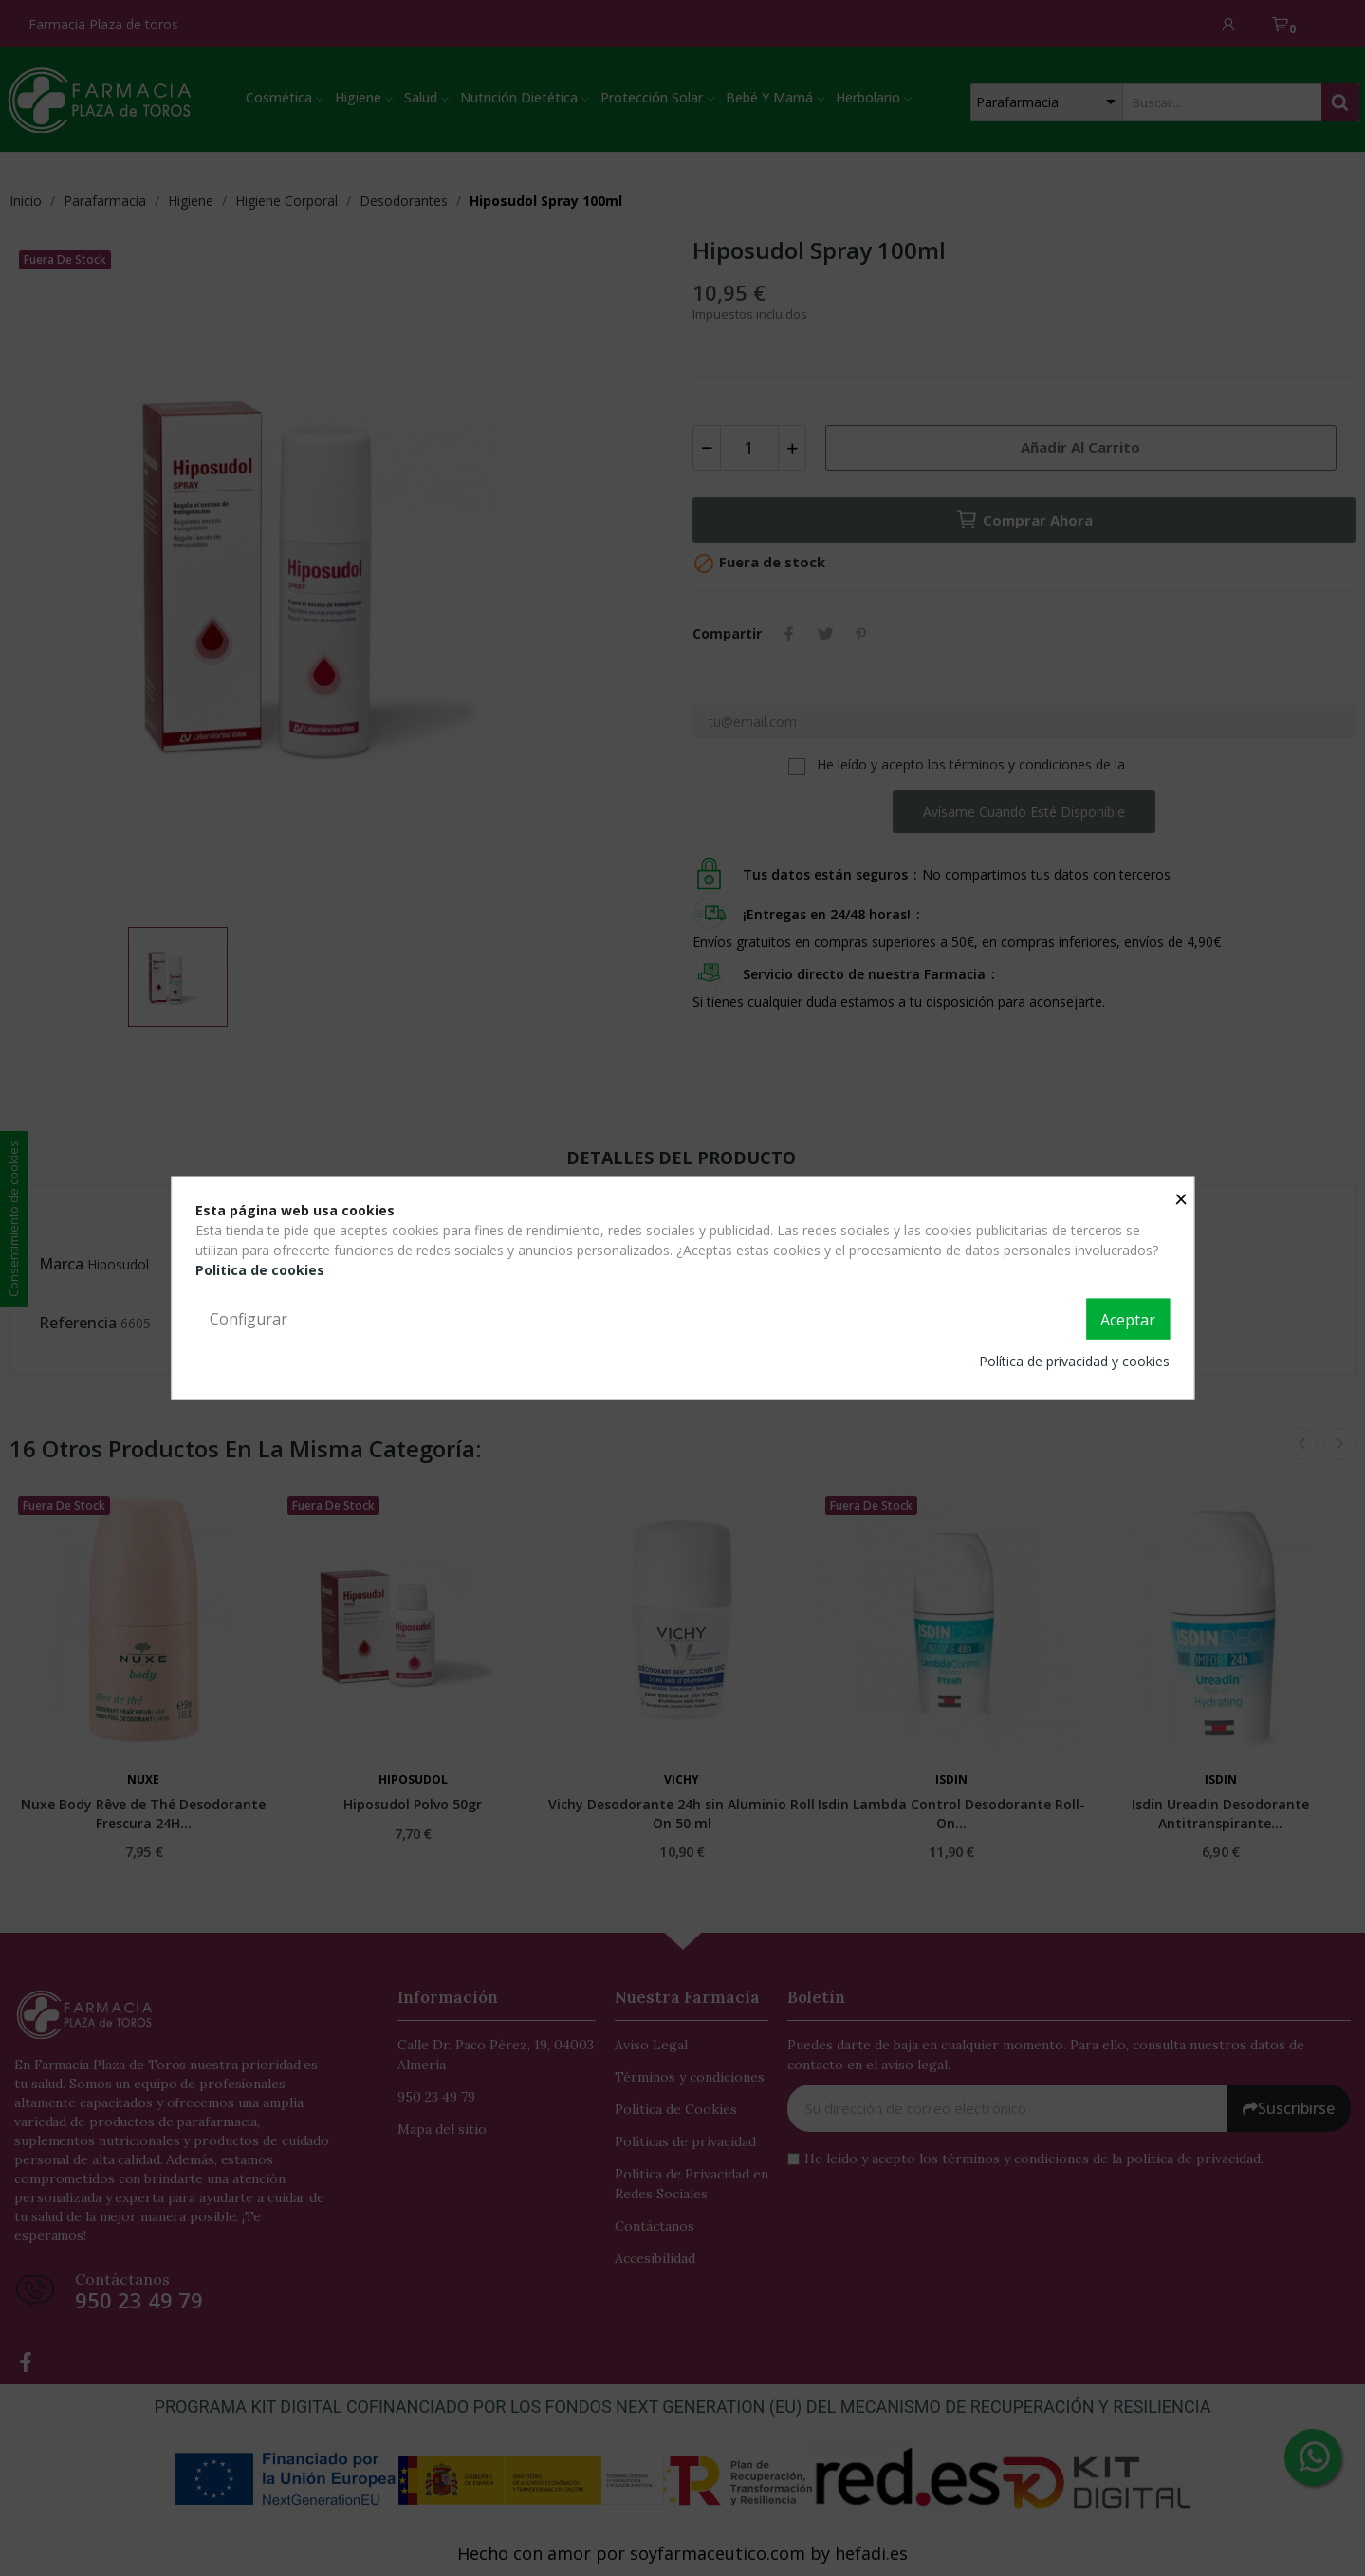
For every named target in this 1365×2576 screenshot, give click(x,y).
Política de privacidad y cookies (1074, 1361)
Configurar (248, 1317)
